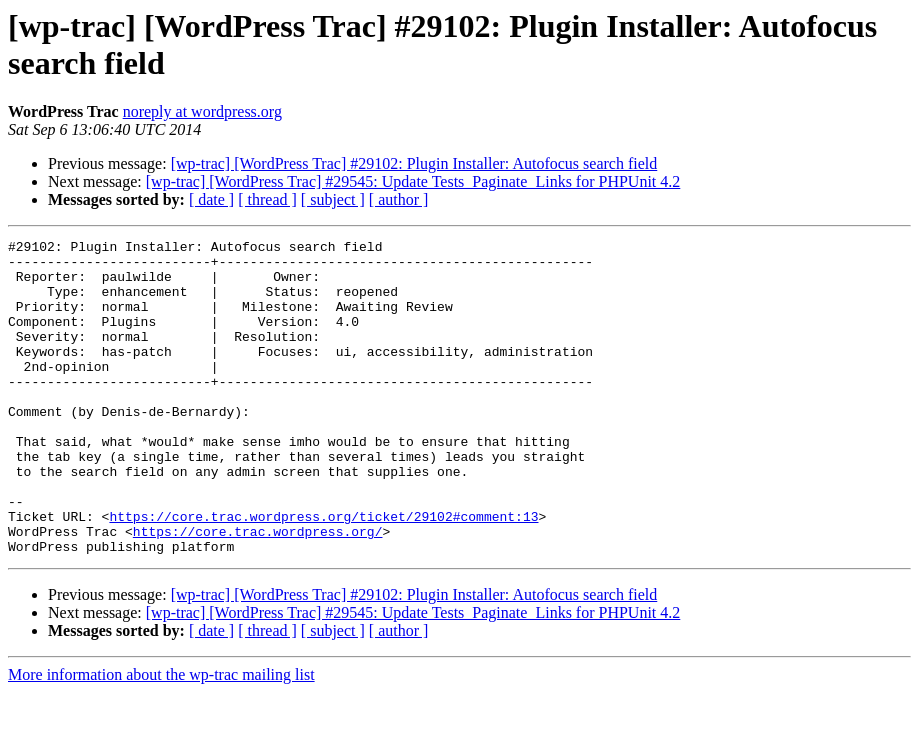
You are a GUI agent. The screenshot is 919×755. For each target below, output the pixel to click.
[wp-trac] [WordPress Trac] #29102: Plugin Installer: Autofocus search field (414, 163)
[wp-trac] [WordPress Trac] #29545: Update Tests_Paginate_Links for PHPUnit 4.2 (413, 181)
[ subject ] (333, 199)
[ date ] (211, 199)
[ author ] (399, 199)
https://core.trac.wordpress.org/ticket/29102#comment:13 (323, 573)
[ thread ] (267, 199)
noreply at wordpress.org (202, 111)
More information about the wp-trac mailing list (161, 737)
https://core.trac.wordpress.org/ (258, 591)
